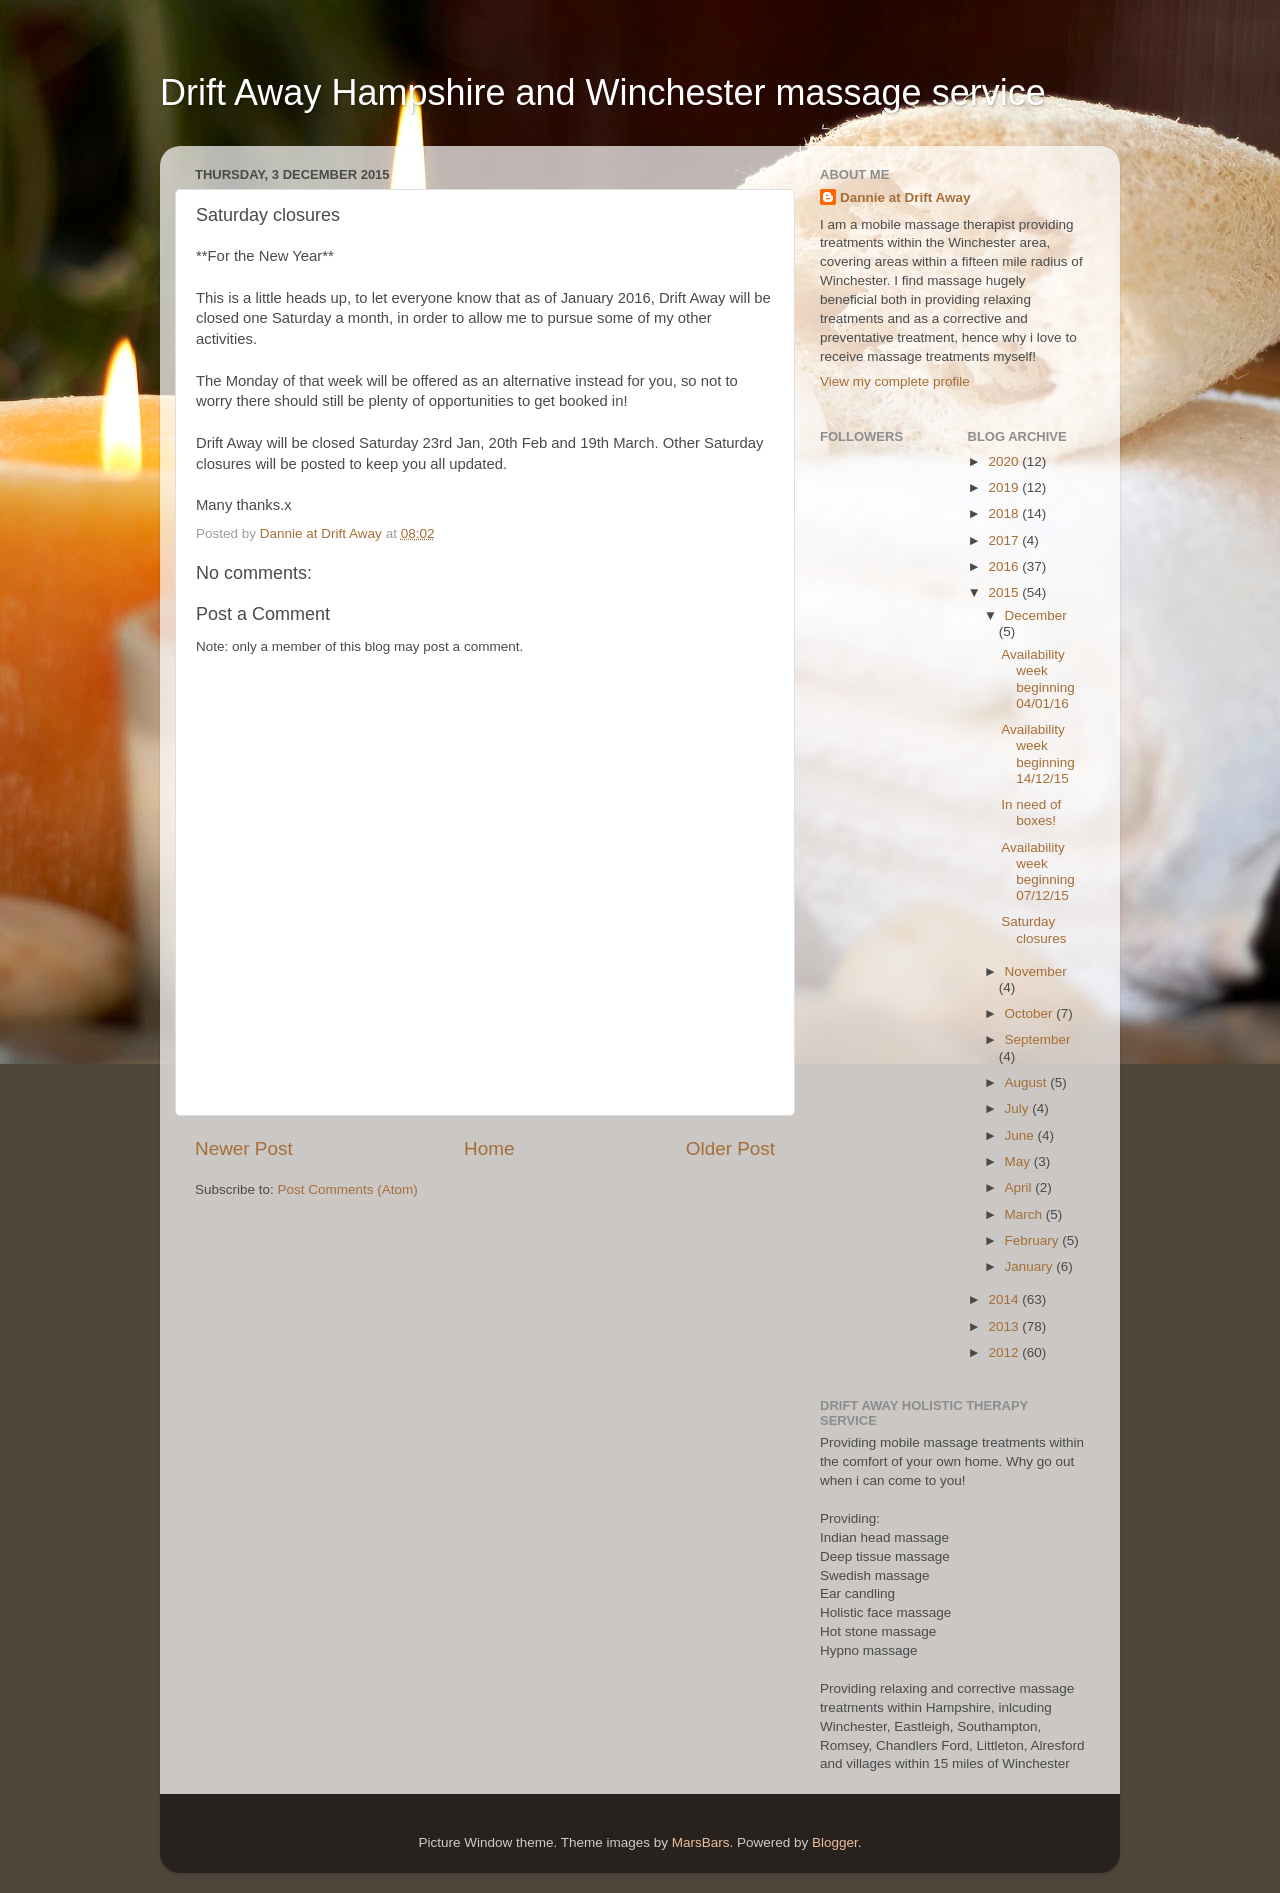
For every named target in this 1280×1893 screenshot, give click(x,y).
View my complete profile (895, 381)
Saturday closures (1033, 929)
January (1031, 1266)
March (1025, 1214)
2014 (1005, 1299)
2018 (1005, 513)
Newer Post (244, 1148)
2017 (1005, 540)
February (1034, 1240)
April (1020, 1187)
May (1019, 1161)
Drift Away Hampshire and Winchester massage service (603, 92)
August (1028, 1082)
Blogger (835, 1842)
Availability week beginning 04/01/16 (1038, 679)
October (1031, 1013)
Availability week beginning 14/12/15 (1038, 754)
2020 (1005, 461)
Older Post (730, 1148)
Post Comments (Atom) (348, 1189)
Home (489, 1148)
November (1036, 971)
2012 (1005, 1352)
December (1036, 615)
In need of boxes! (1031, 812)
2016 (1005, 566)
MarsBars (701, 1842)
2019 (1005, 487)
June (1021, 1135)
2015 (1005, 592)
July (1019, 1108)
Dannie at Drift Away (905, 197)
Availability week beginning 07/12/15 (1038, 872)
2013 (1005, 1326)
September (1038, 1039)
